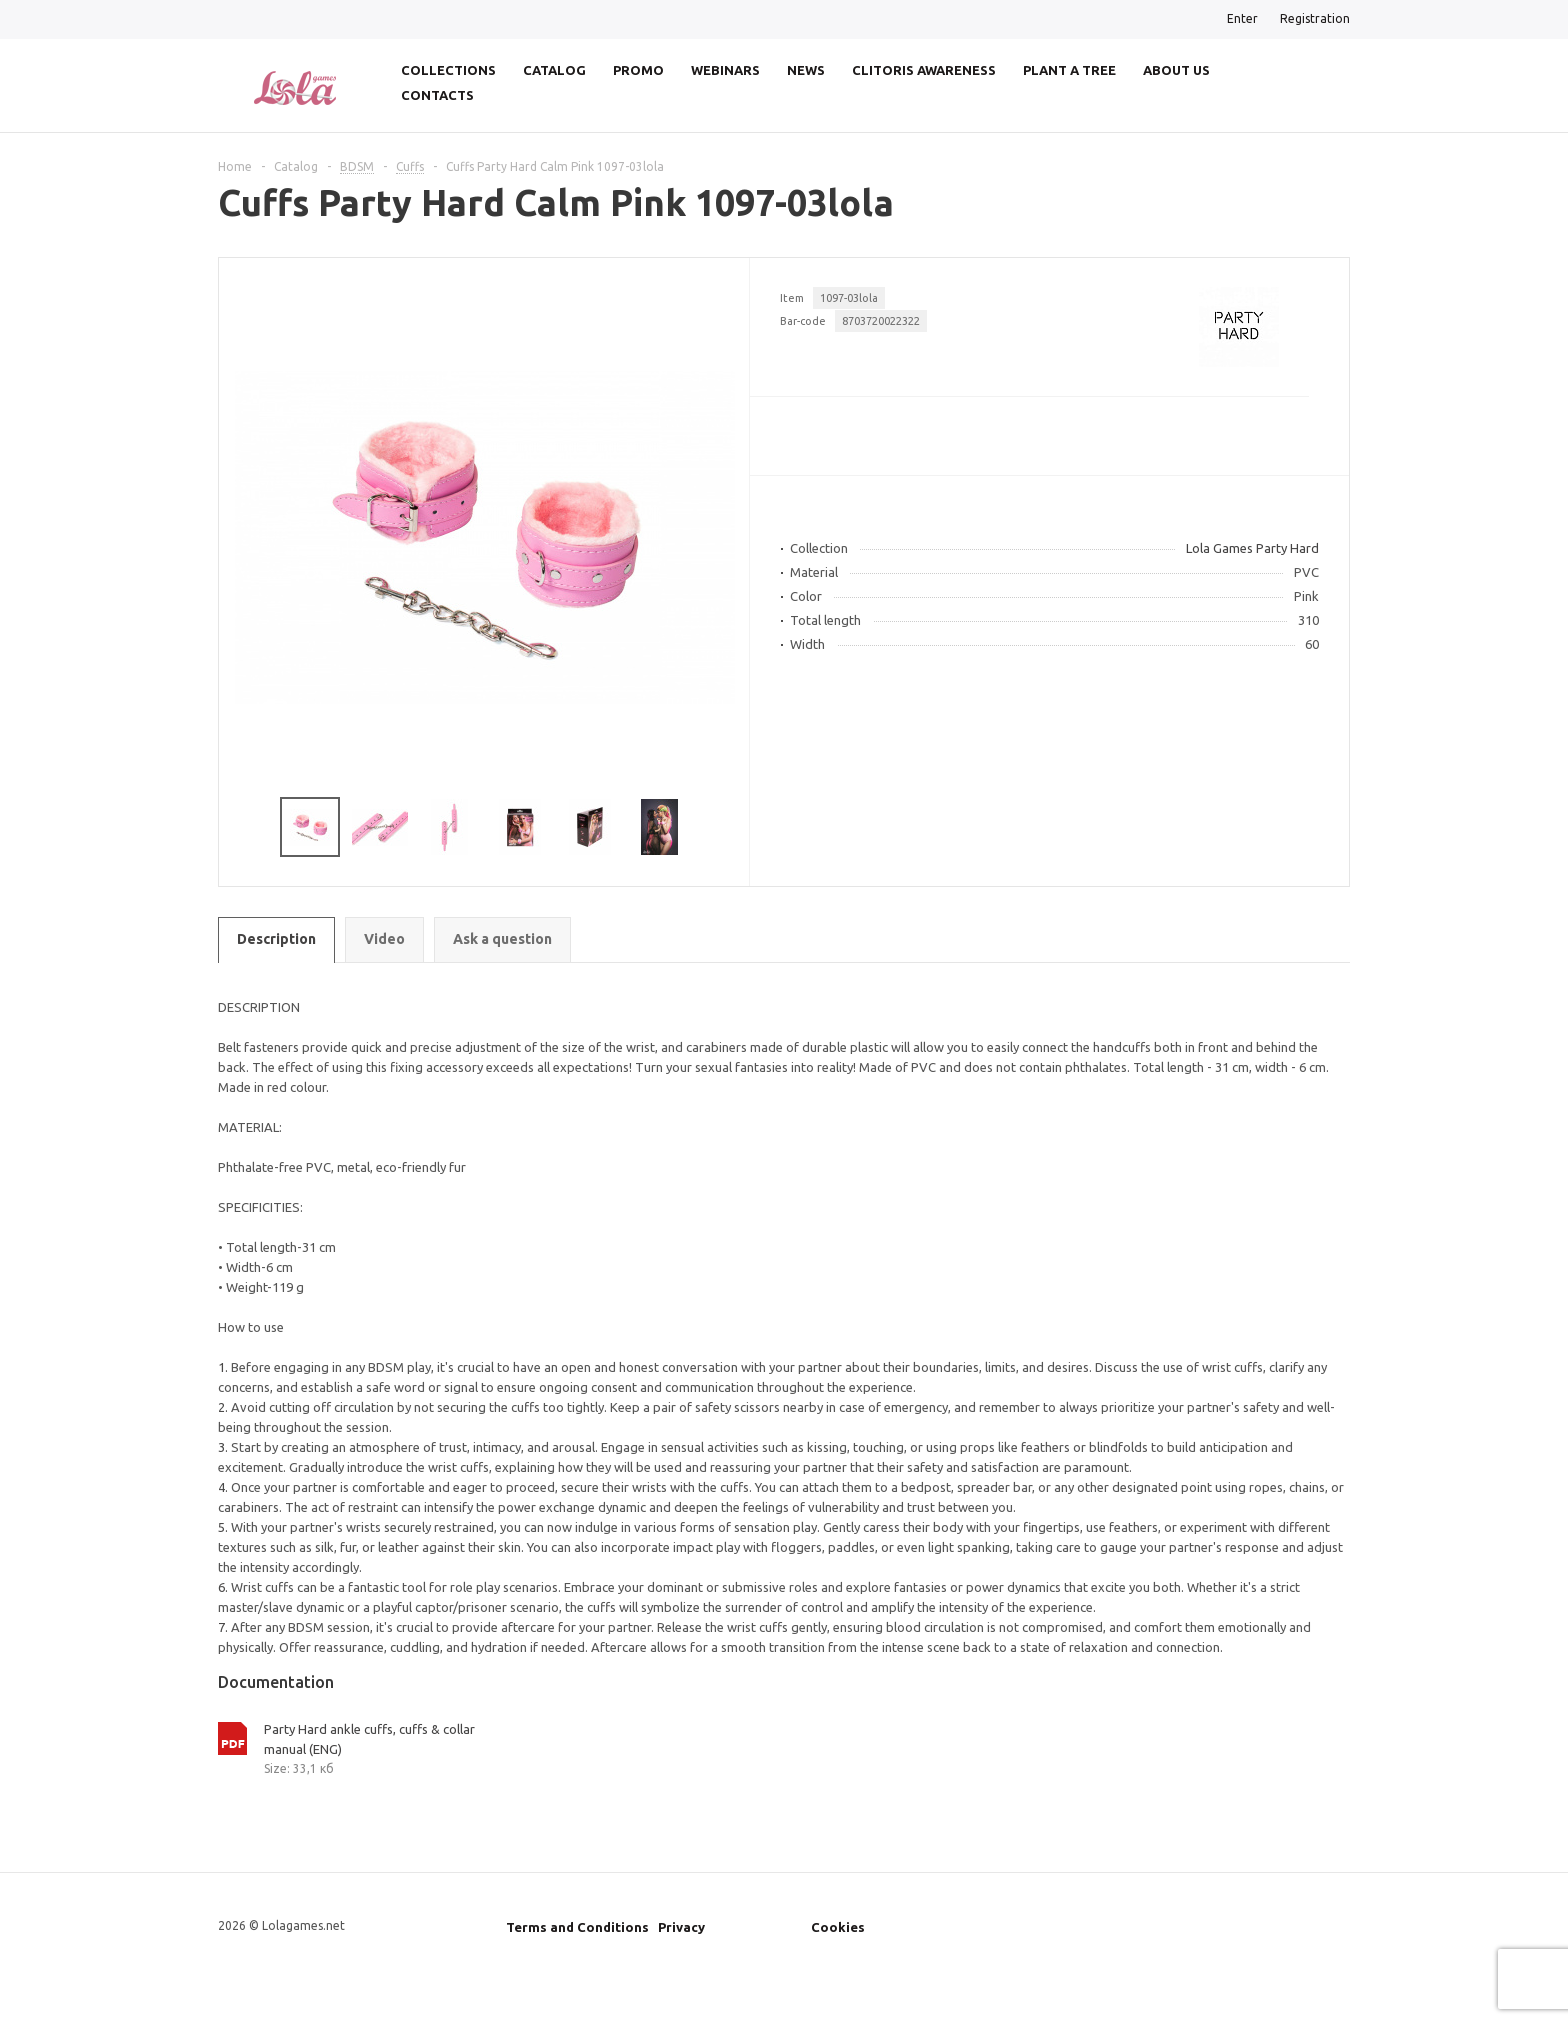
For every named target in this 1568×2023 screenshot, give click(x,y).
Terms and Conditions (577, 1927)
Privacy (681, 1927)
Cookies (838, 1927)
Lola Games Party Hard (1252, 548)
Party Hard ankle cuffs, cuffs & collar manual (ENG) (369, 1739)
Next (725, 827)
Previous (243, 827)
